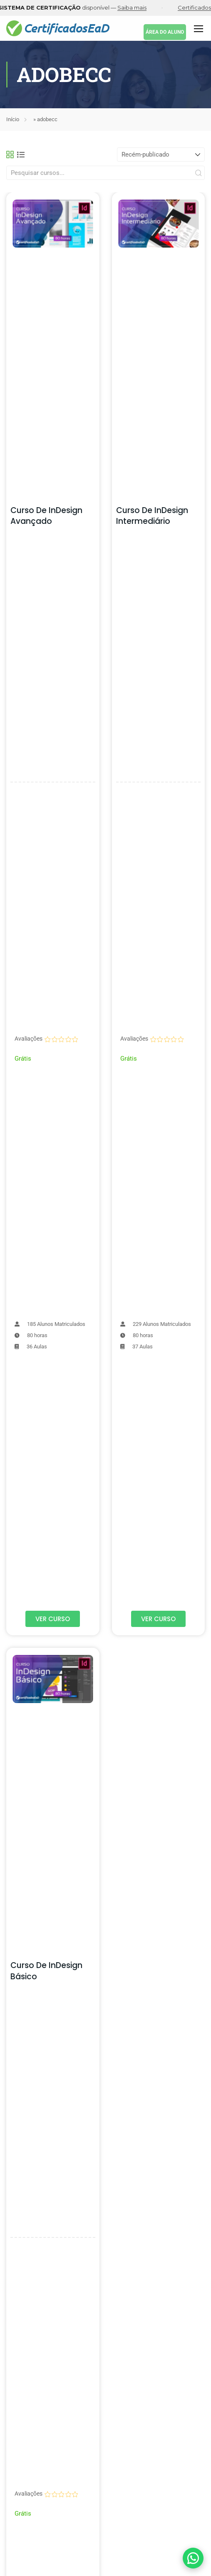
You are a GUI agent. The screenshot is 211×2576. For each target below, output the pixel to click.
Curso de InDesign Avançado (46, 516)
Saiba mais (139, 7)
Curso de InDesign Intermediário (152, 516)
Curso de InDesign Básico (46, 1971)
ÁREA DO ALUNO (165, 32)
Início (12, 119)
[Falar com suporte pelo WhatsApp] (193, 2558)
